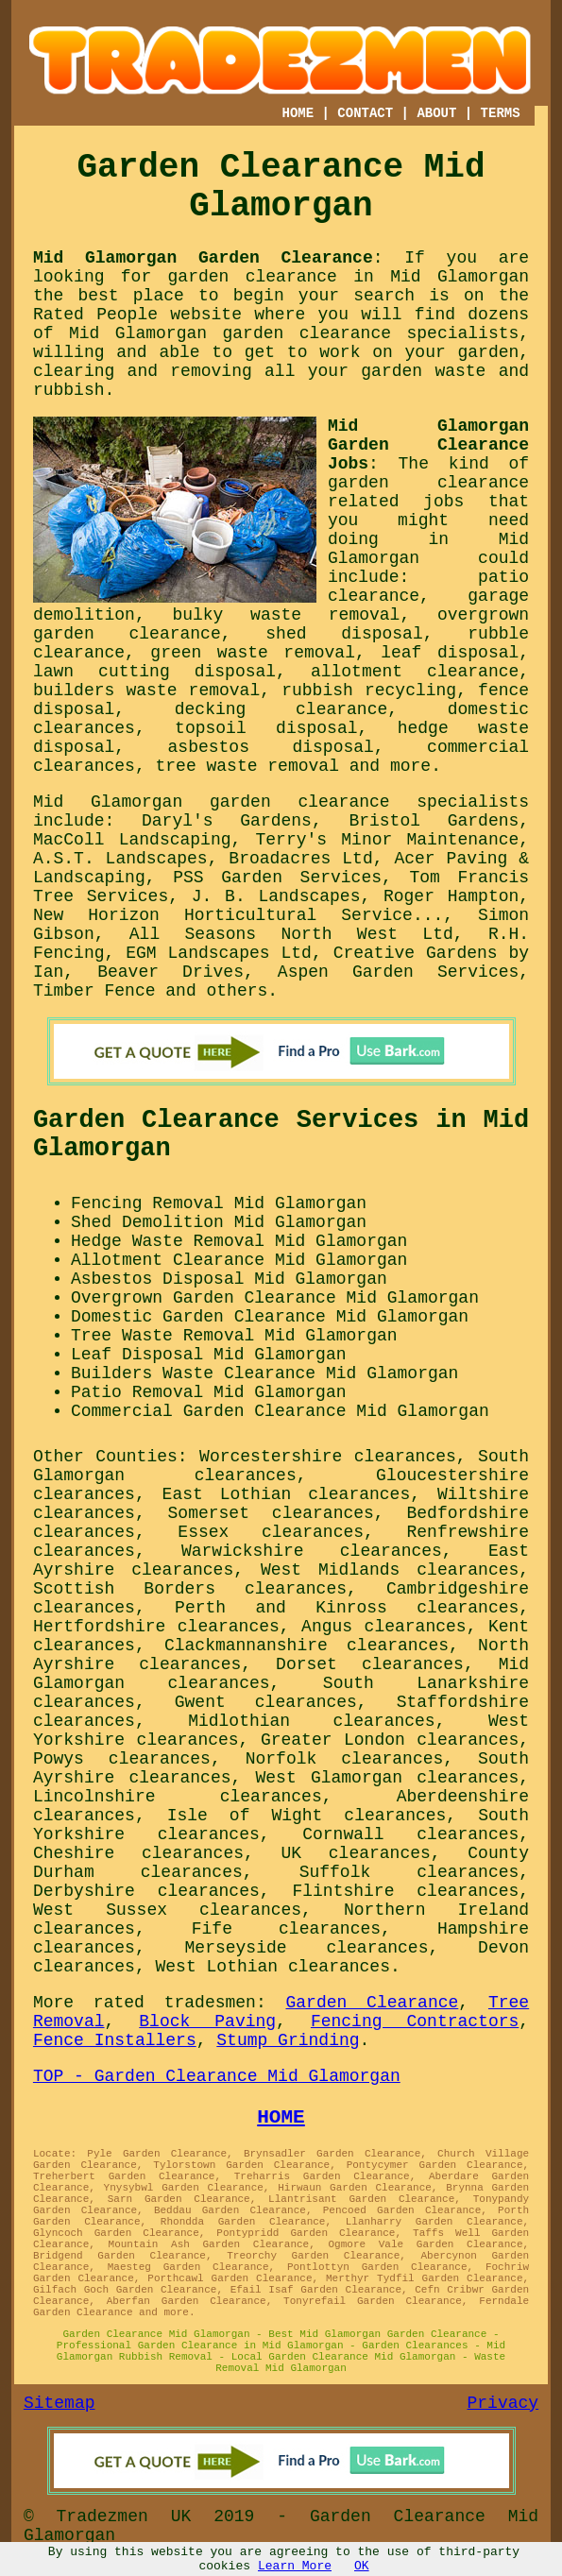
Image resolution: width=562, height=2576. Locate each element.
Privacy (503, 2403)
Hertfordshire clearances (156, 1626)
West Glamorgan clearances (387, 1777)
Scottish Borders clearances (190, 1588)
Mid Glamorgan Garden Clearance (203, 257)
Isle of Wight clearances (307, 1815)
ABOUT (436, 113)
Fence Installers (114, 2040)
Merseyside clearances (307, 1947)
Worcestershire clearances (327, 1456)
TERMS (500, 113)
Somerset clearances (271, 1513)
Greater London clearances (390, 1740)
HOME (298, 113)
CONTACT (365, 113)
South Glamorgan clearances (281, 1466)
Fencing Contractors (415, 2021)
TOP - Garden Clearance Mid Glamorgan (216, 2076)
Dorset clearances (370, 1664)
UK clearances (356, 1853)
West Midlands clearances (390, 1570)
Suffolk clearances (409, 1872)
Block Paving (207, 2021)
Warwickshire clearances (311, 1551)
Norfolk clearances (345, 1758)
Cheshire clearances (138, 1853)
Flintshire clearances (405, 1891)
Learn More (295, 2566)
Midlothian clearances (311, 1721)
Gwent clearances (266, 1702)
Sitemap (59, 2403)
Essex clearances (271, 1532)
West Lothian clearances (273, 1966)
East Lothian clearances (286, 1494)
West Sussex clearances (167, 1910)
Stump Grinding (287, 2040)
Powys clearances (122, 1758)
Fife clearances (286, 1928)
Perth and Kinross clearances (347, 1607)
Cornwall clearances (410, 1834)
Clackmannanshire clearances (306, 1645)
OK (361, 2566)
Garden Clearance (372, 2002)
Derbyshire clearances (146, 1891)
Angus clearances (384, 1626)
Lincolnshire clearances (177, 1796)
